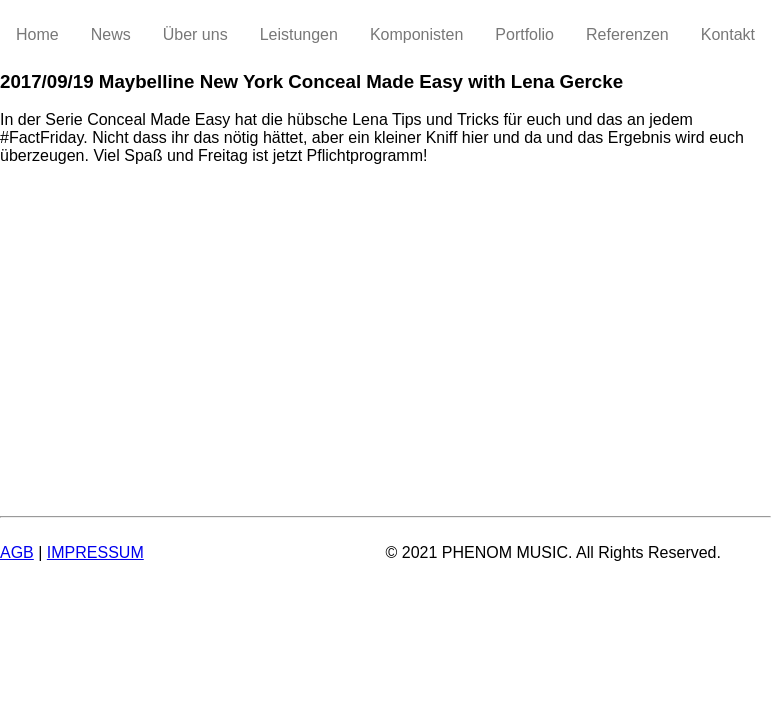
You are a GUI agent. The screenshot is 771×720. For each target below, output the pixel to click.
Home (37, 34)
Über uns (195, 34)
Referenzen (627, 34)
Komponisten (416, 34)
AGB (17, 552)
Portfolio (524, 34)
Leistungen (299, 34)
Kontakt (728, 34)
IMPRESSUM (95, 552)
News (111, 34)
